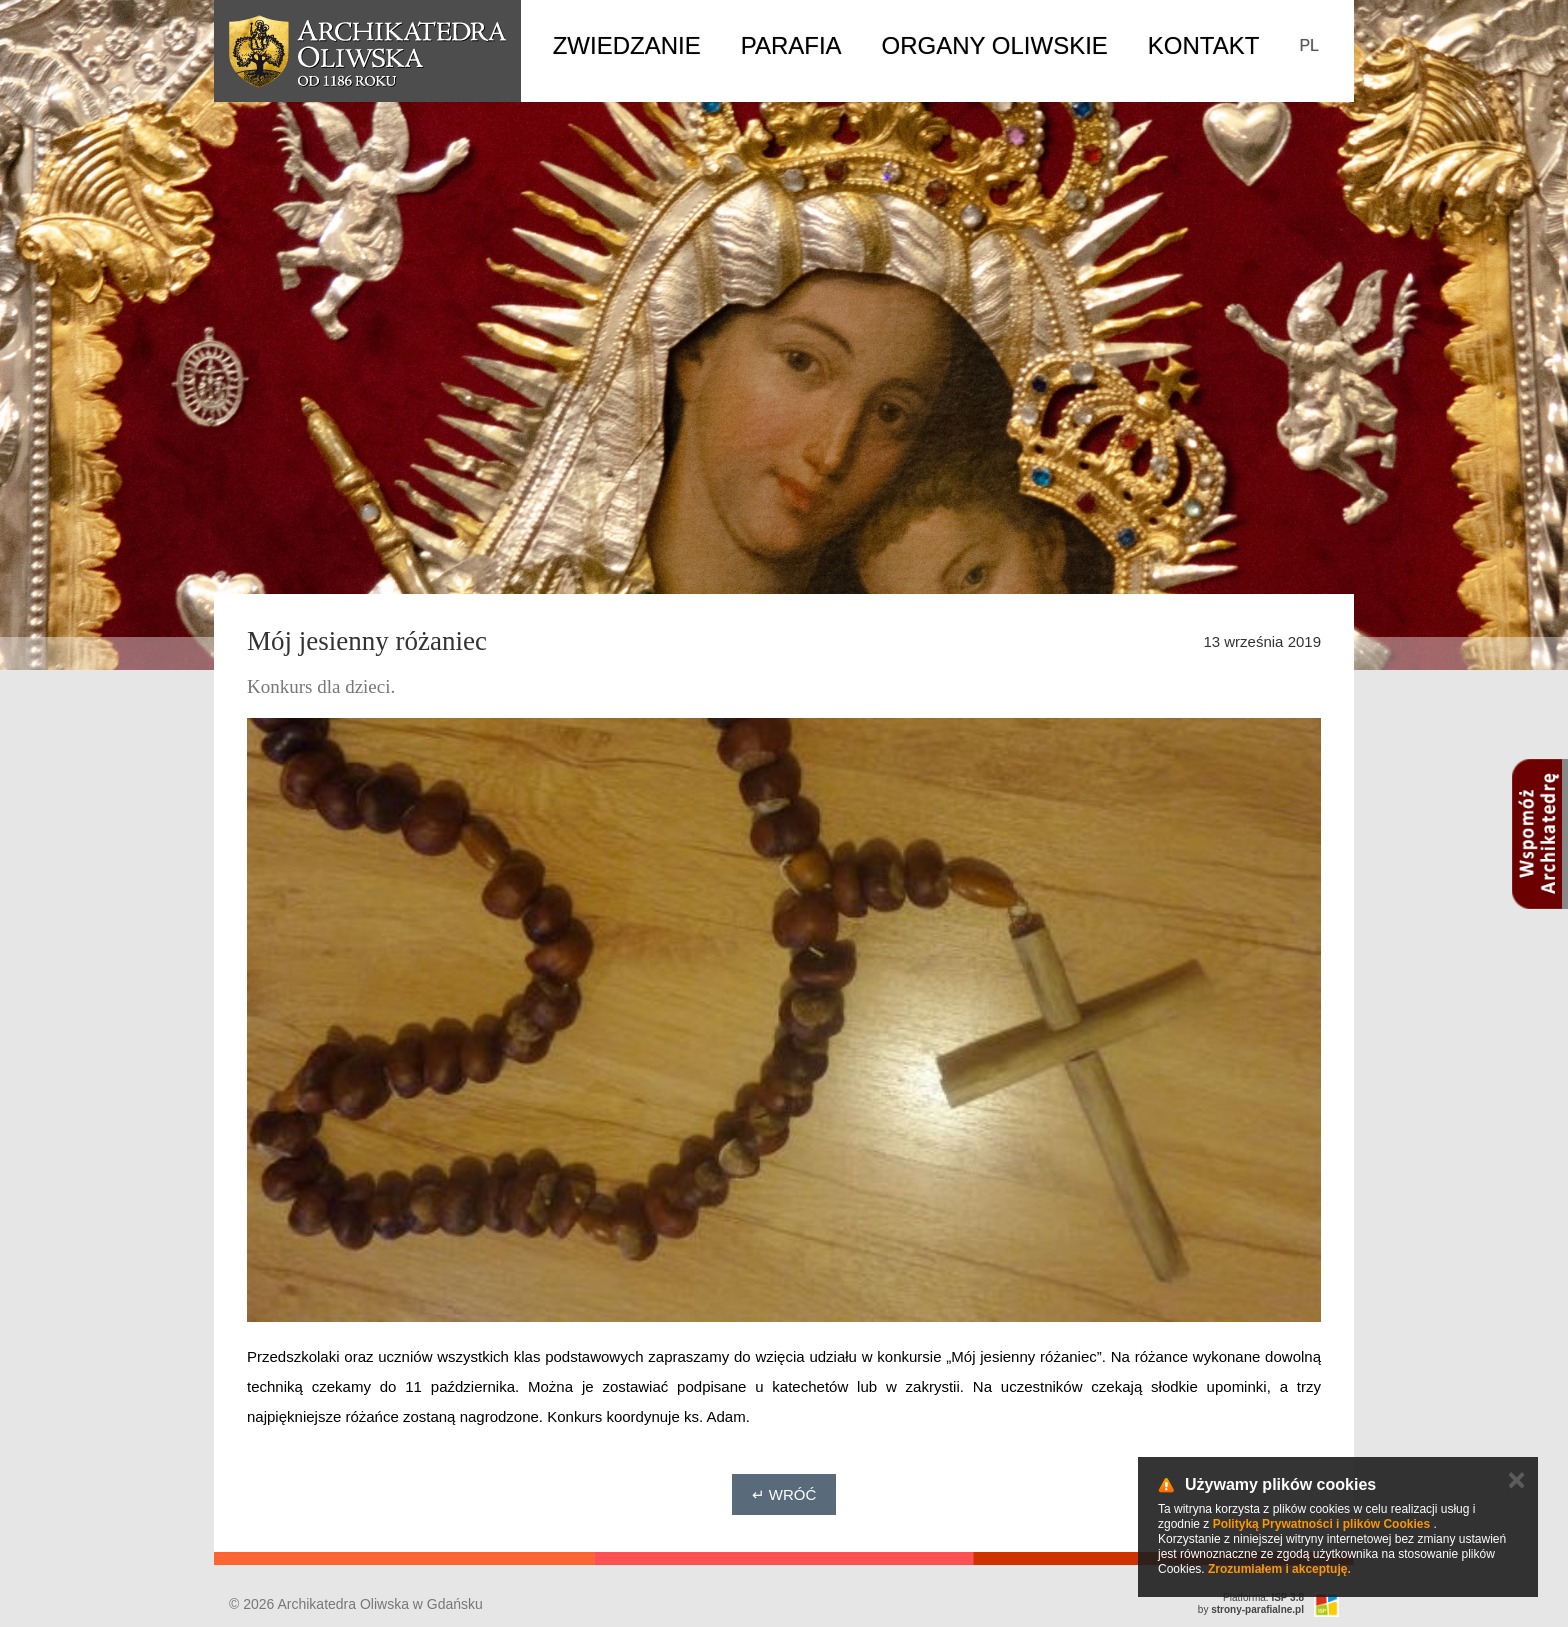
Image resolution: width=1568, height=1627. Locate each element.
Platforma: (1263, 1597)
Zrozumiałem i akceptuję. (1279, 1569)
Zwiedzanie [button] (627, 45)
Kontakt (1204, 45)
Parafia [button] (791, 45)
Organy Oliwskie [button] (995, 45)
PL (1309, 45)
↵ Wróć (784, 1494)
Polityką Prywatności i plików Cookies (1321, 1524)
